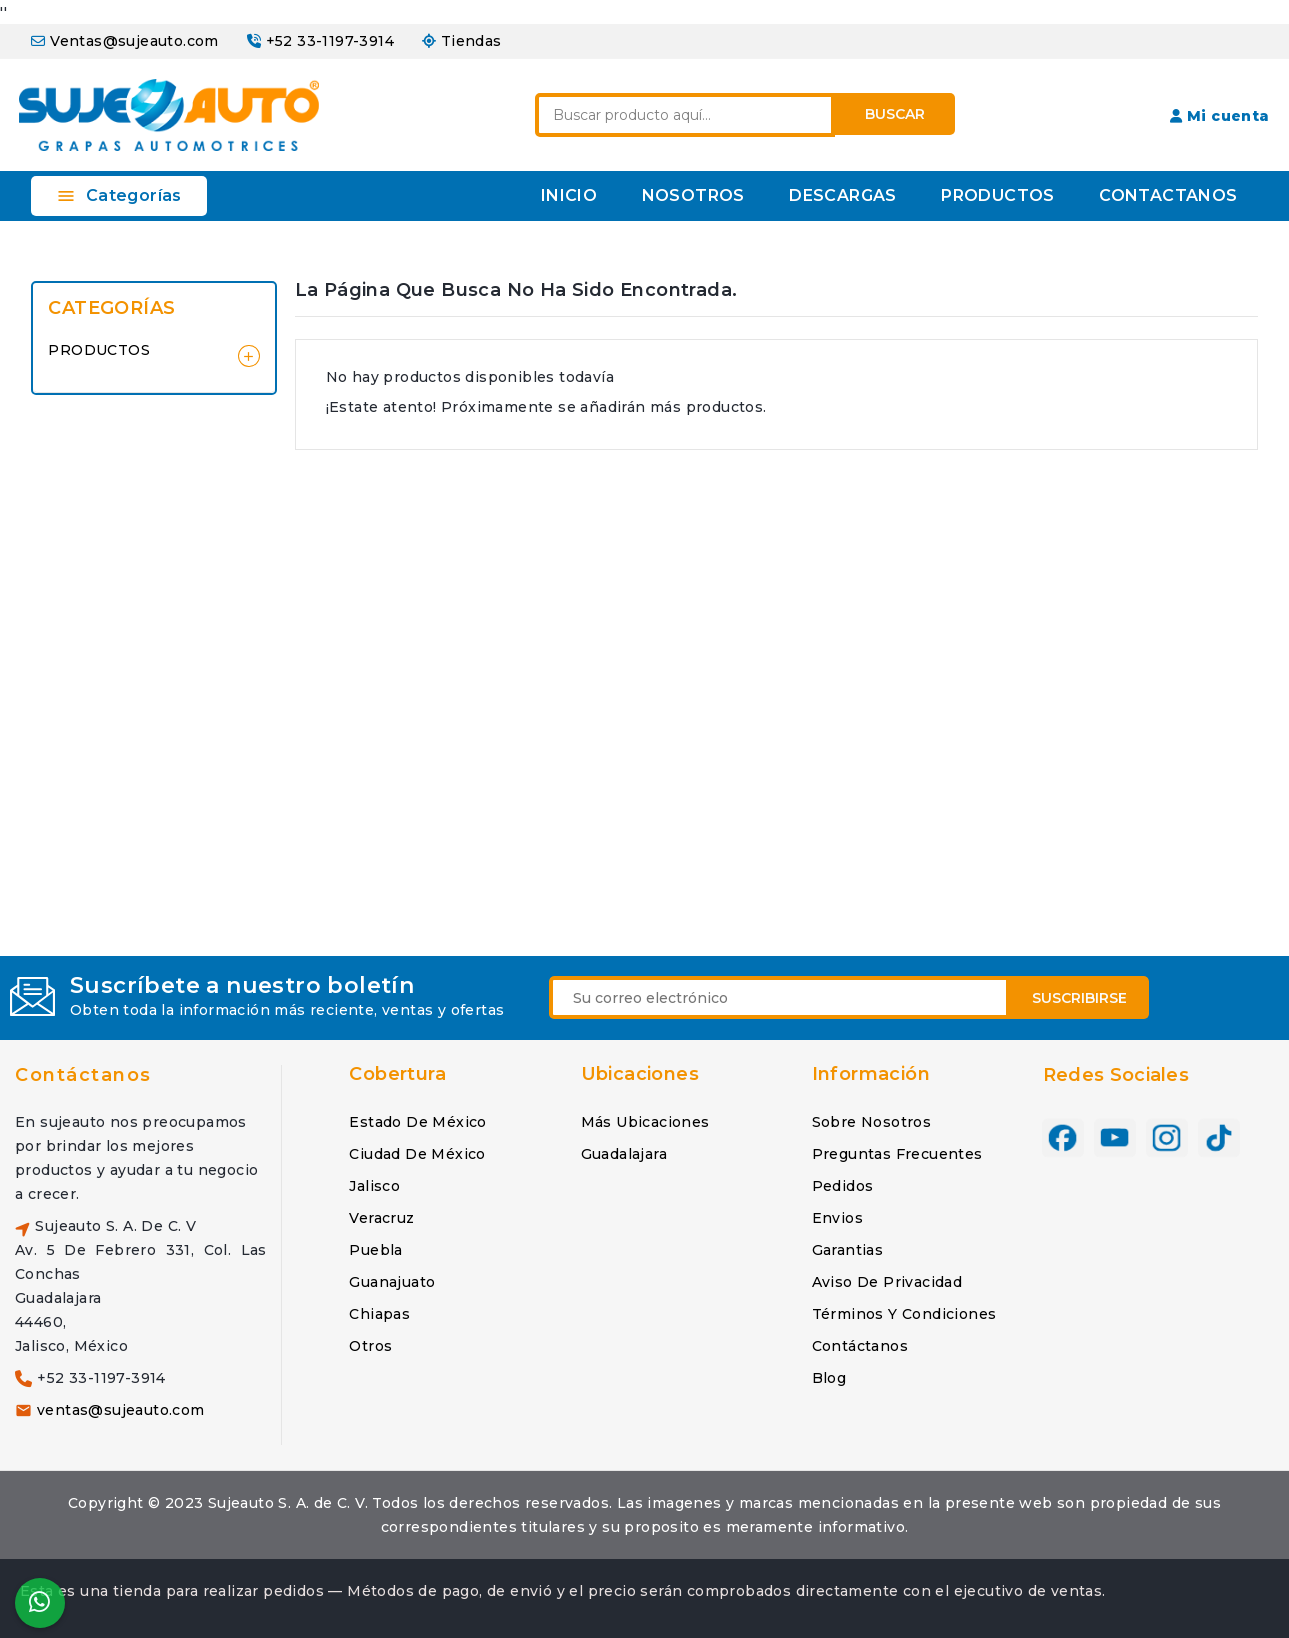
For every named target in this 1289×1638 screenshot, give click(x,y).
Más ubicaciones (645, 1122)
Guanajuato (392, 1282)
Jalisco (374, 1186)
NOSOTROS (693, 195)
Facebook (1063, 1138)
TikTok (1219, 1138)
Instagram (1167, 1138)
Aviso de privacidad (887, 1282)
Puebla (375, 1250)
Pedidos (843, 1186)
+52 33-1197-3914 (330, 41)
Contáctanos (83, 1075)
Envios (837, 1218)
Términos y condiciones (904, 1314)
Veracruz (381, 1218)
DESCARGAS (843, 195)
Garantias (848, 1250)
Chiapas (379, 1314)
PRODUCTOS (998, 195)
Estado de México (417, 1122)
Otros (370, 1346)
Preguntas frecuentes (897, 1154)
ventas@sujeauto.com (121, 1410)
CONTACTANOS (1168, 195)
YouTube (1115, 1138)
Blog (829, 1378)
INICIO (569, 195)
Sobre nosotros (872, 1122)
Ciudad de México (417, 1154)
